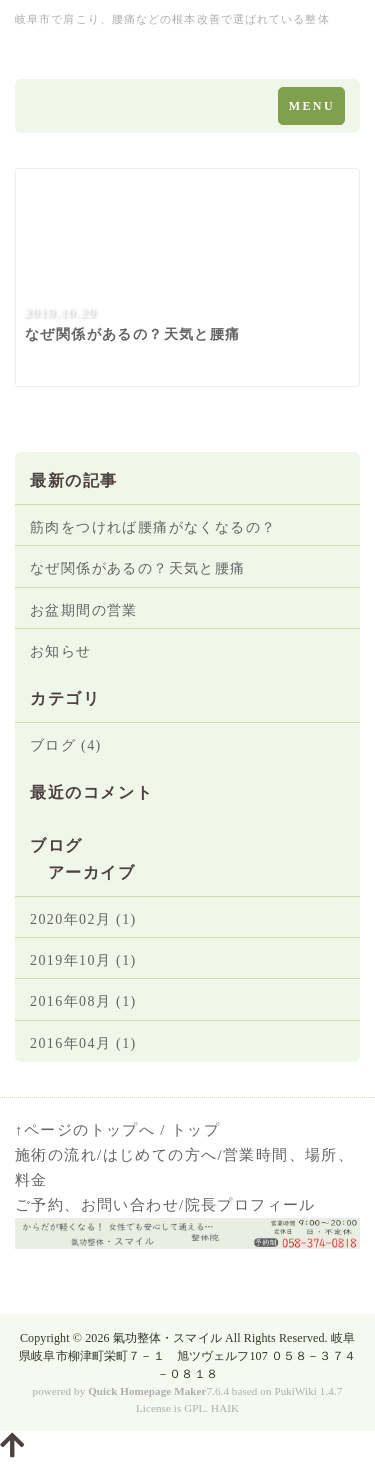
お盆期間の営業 (84, 610)
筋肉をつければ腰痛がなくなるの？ (153, 527)
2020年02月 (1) (83, 919)
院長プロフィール (250, 1205)
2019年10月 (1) (83, 960)
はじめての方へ (160, 1155)
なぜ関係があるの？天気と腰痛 (138, 568)
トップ (195, 1130)
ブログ (56, 845)
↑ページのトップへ (85, 1130)
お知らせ (61, 651)
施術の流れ (56, 1155)
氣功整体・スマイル (167, 1338)
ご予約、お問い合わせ (97, 1205)
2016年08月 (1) (83, 1001)
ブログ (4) (66, 745)
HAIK (225, 1408)
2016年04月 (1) (83, 1043)
